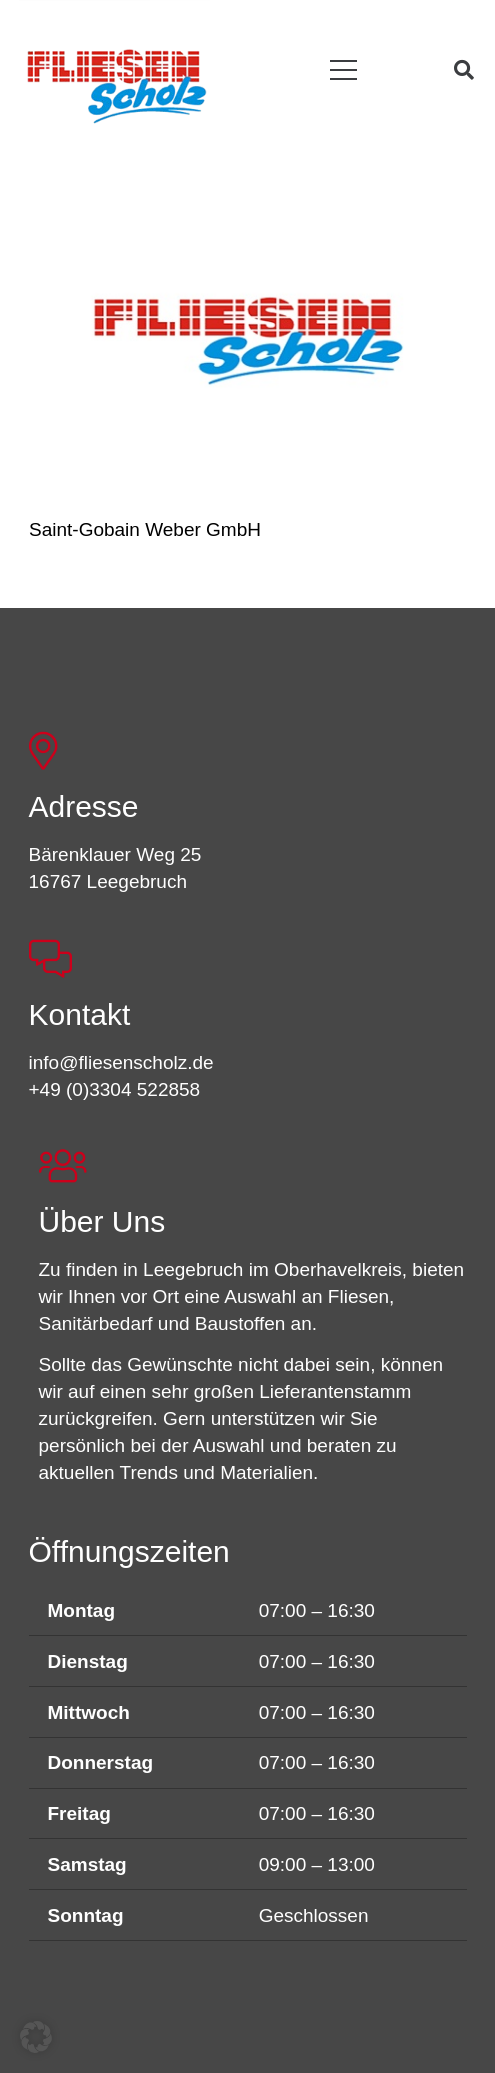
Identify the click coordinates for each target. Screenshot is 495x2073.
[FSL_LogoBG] (117, 83)
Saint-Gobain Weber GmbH (145, 529)
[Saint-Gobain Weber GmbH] (248, 339)
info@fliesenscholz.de (121, 1062)
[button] (343, 70)
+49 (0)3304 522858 (115, 1089)
